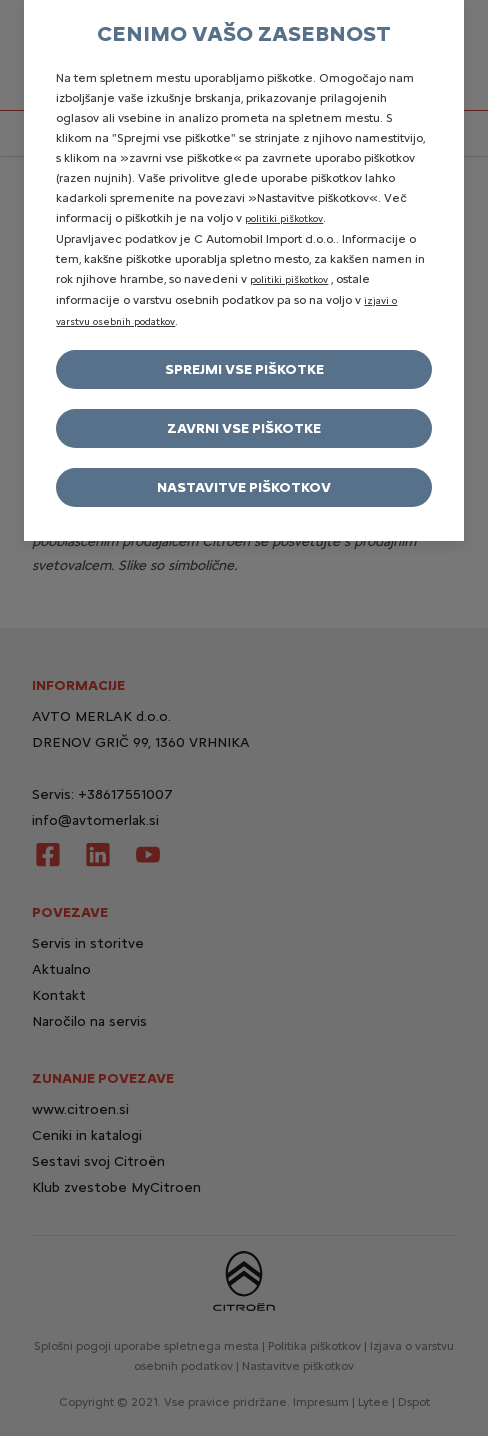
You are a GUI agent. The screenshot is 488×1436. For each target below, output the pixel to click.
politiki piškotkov (284, 218)
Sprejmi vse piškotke (244, 369)
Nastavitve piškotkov (244, 487)
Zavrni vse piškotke (244, 428)
